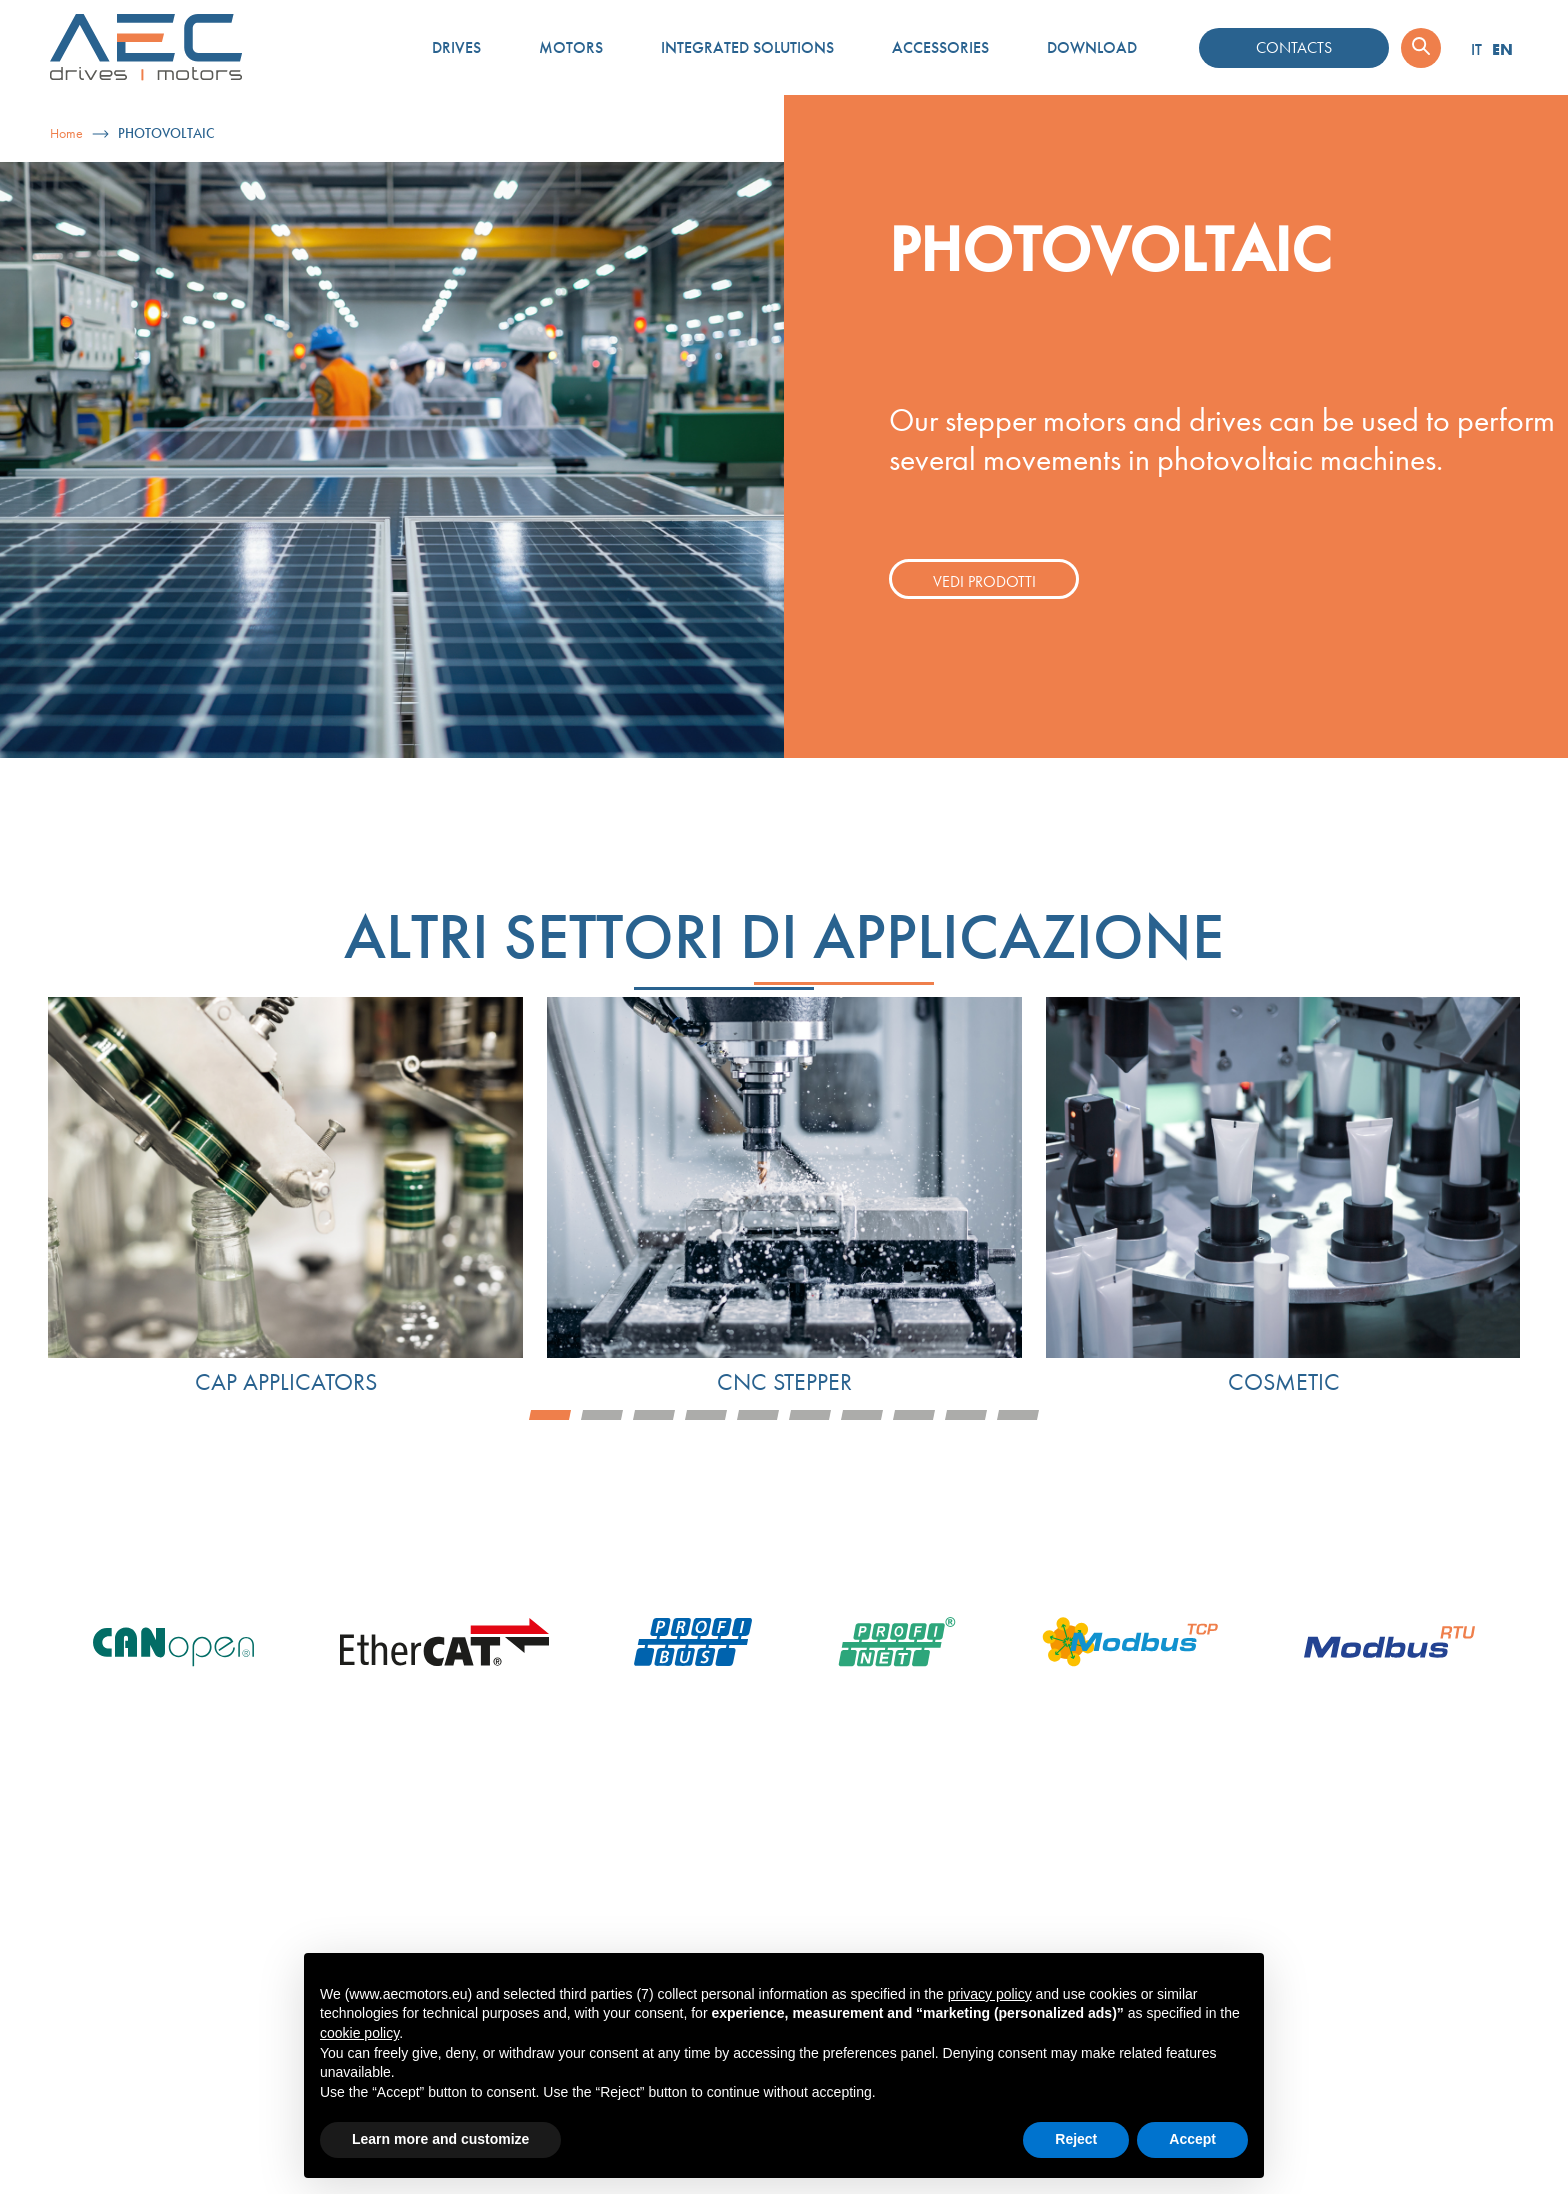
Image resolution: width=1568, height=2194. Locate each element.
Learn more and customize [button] (440, 2139)
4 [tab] (706, 1415)
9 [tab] (966, 1415)
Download (1092, 47)
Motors (571, 47)
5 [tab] (758, 1415)
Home (66, 133)
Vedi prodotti (984, 581)
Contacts (1294, 47)
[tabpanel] (285, 1197)
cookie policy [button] (359, 2033)
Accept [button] (1192, 2139)
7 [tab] (862, 1415)
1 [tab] (550, 1415)
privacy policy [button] (990, 1994)
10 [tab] (1018, 1415)
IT (1476, 49)
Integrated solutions (747, 47)
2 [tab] (602, 1415)
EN (1502, 49)
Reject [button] (1076, 2139)
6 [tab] (810, 1415)
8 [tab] (914, 1415)
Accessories (940, 47)
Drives (456, 47)
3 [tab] (654, 1415)
